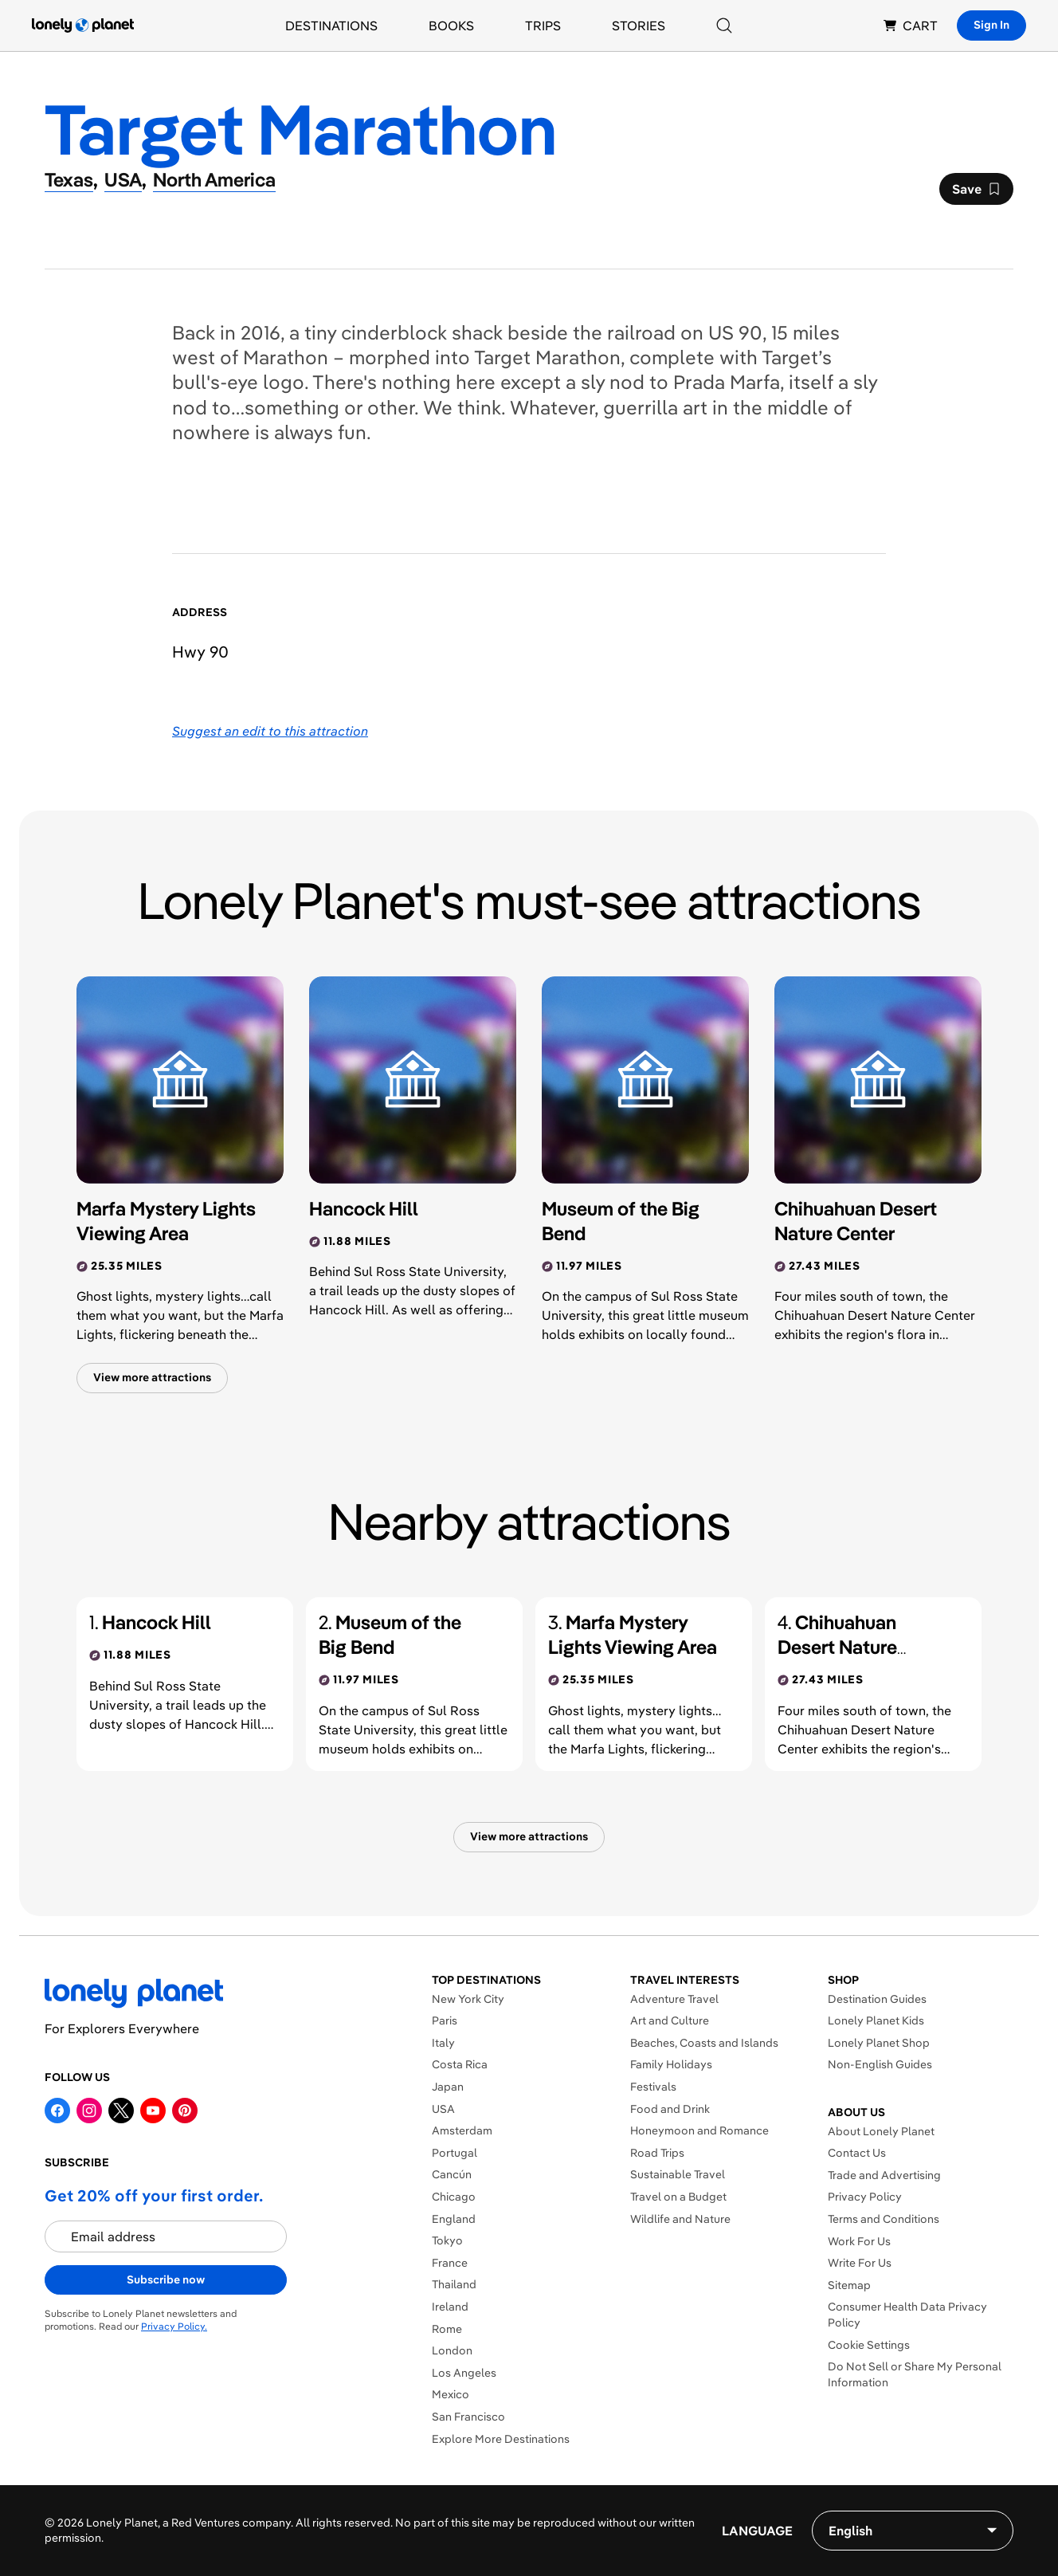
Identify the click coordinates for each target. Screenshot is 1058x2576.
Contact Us (857, 2153)
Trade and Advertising (884, 2175)
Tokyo (447, 2240)
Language (757, 2531)
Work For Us (859, 2241)
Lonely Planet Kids (876, 2020)
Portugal (454, 2153)
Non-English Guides (880, 2064)
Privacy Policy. (174, 2326)
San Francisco (468, 2416)
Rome (447, 2329)
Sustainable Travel (677, 2174)
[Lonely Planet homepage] (83, 25)
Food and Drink (670, 2109)
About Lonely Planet (881, 2131)
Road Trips (657, 2153)
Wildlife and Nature (680, 2219)
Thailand (454, 2284)
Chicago (454, 2196)
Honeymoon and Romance (699, 2130)
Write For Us (859, 2263)
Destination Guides (877, 1999)
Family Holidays (671, 2064)
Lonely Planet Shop (879, 2043)
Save (976, 193)
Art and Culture (669, 2020)
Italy (443, 2043)
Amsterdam (462, 2130)
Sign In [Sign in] (991, 25)
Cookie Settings (869, 2345)
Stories (638, 25)
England (454, 2219)
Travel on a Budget (678, 2196)
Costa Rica (460, 2064)
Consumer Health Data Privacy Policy (907, 2314)
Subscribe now (166, 2279)
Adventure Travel (674, 1999)
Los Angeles (464, 2373)
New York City (468, 1999)
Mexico (450, 2394)
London (452, 2350)
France (450, 2263)
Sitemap (849, 2285)
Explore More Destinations (501, 2439)
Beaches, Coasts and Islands (704, 2043)
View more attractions (152, 1377)
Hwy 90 (200, 652)
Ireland (450, 2306)
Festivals (653, 2086)
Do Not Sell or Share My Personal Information (914, 2374)
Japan (448, 2086)
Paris (444, 2020)
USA (443, 2109)
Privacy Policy (865, 2196)
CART (911, 25)
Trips (543, 25)
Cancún (452, 2174)
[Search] (724, 25)
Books (451, 25)
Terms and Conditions (883, 2219)
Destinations (331, 25)
